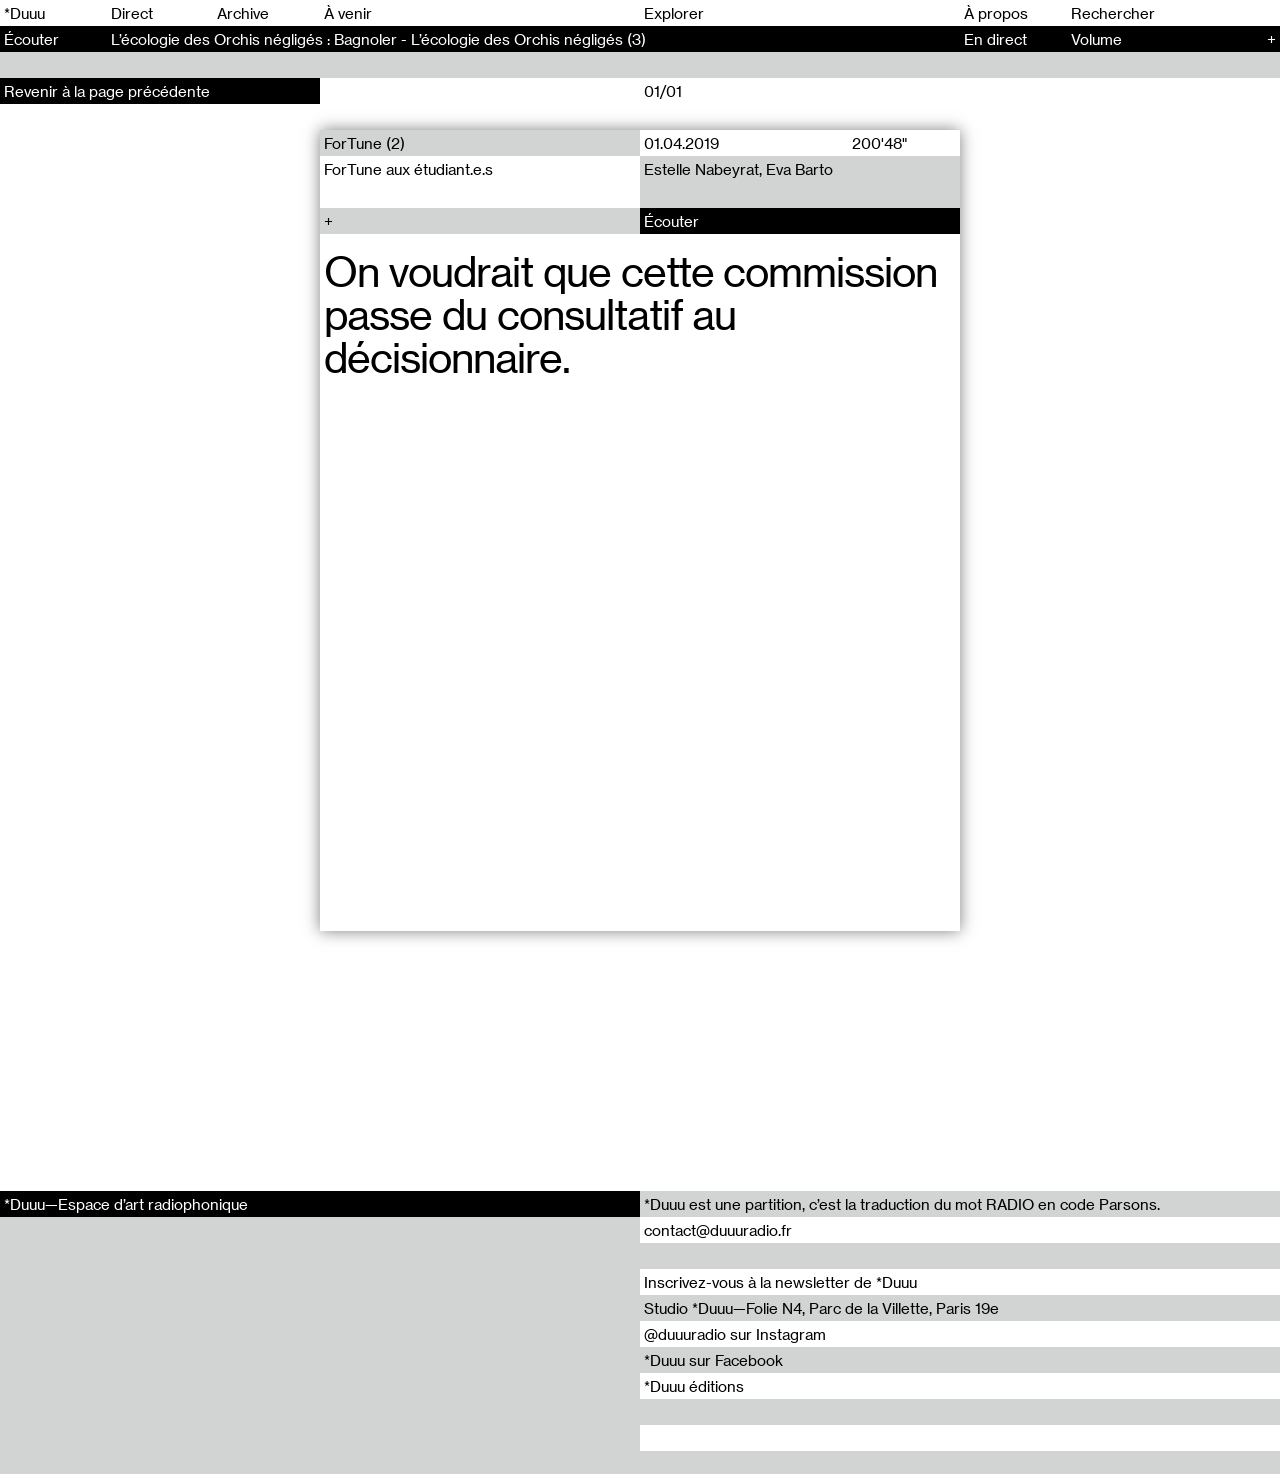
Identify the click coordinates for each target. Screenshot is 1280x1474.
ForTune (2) (364, 143)
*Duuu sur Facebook (713, 1360)
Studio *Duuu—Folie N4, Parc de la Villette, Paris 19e (821, 1308)
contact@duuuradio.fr (718, 1230)
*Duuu (24, 13)
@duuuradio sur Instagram (735, 1334)
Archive (243, 13)
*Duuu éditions (694, 1386)
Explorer (674, 13)
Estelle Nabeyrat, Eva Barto (738, 169)
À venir (348, 13)
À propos (996, 13)
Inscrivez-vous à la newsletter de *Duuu (780, 1282)
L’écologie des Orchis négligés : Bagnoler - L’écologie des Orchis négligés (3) (378, 39)
